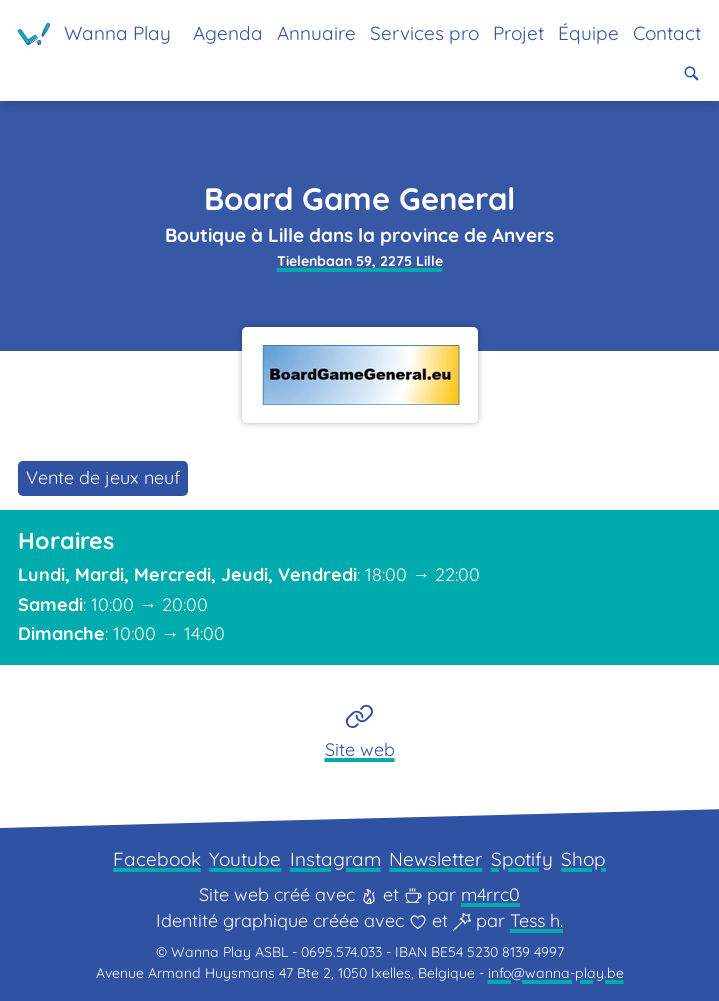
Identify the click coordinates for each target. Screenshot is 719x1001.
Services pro (424, 33)
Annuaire (316, 33)
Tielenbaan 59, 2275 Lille (360, 261)
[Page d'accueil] (94, 34)
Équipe (588, 33)
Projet (518, 33)
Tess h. (536, 920)
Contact (667, 33)
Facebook (157, 859)
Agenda (228, 33)
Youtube (245, 859)
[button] (691, 73)
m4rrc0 (490, 894)
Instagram (335, 859)
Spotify (522, 859)
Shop (583, 859)
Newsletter (435, 859)
